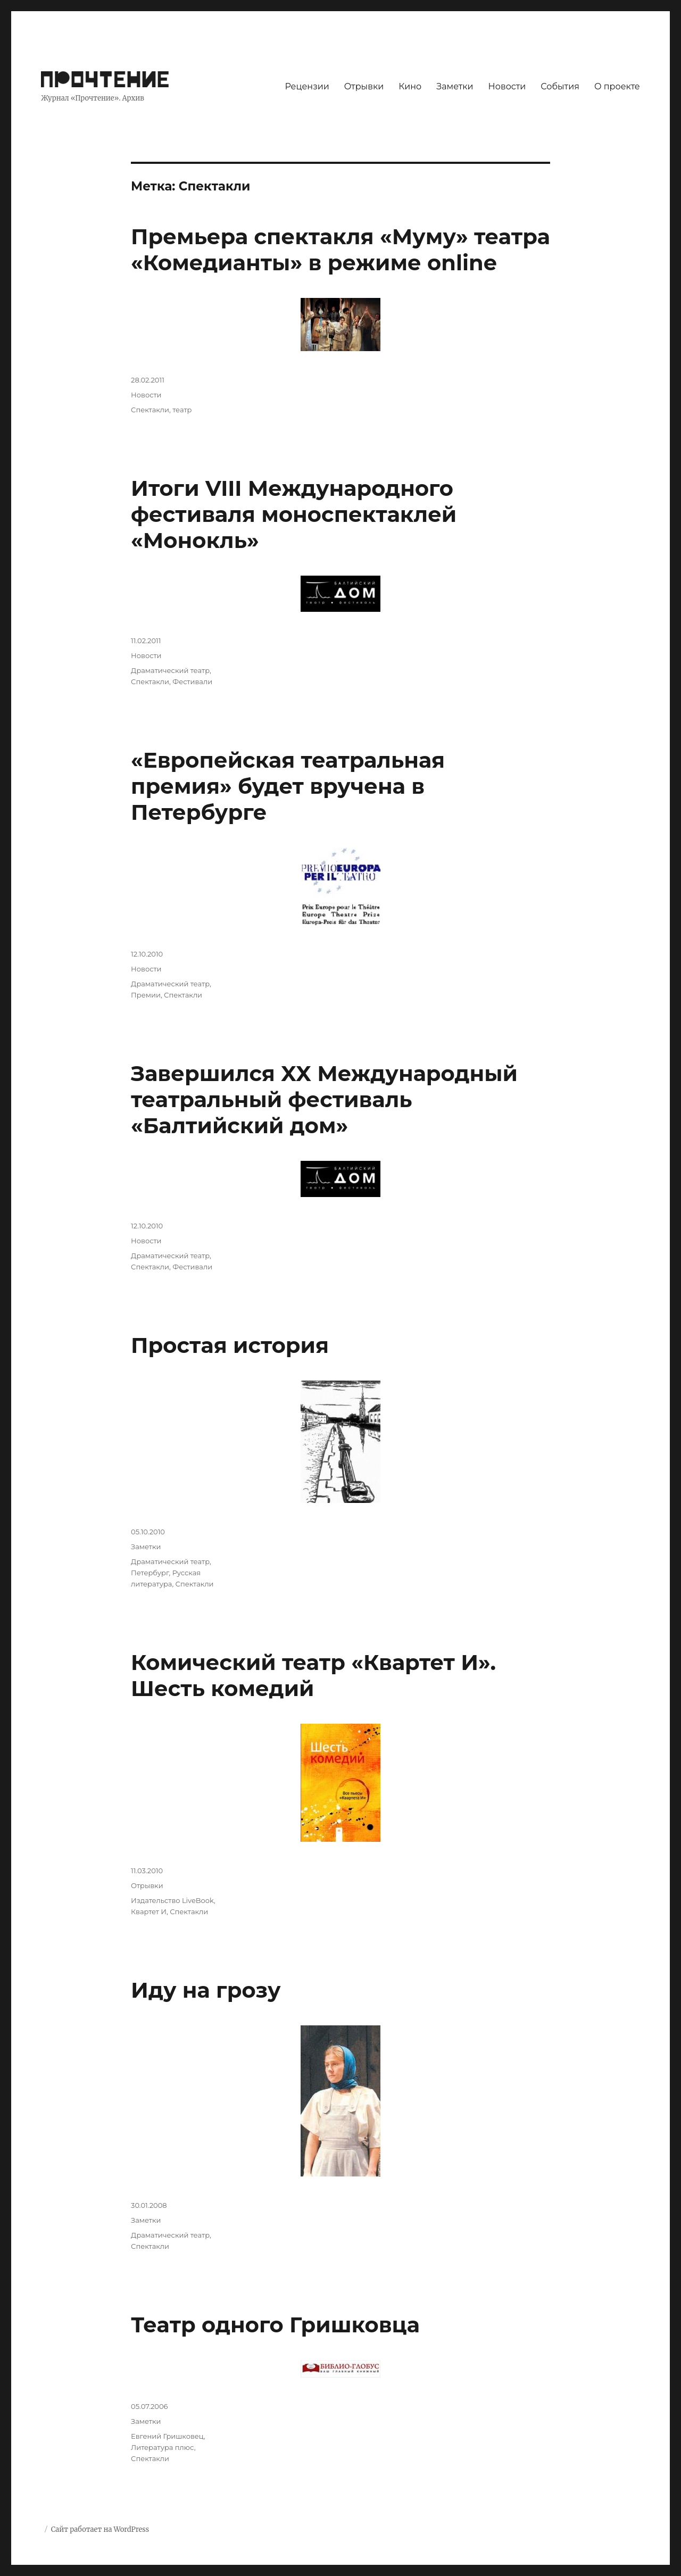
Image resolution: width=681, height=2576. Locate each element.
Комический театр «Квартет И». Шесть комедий (313, 1675)
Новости (507, 86)
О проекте (617, 86)
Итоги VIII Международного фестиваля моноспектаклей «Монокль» (293, 514)
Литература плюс (162, 2447)
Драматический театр (170, 670)
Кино (409, 86)
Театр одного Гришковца (275, 2325)
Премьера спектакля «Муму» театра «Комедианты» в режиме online (340, 249)
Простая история (230, 1345)
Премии (146, 995)
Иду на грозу (206, 1990)
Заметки (454, 86)
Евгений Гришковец (167, 2436)
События (560, 86)
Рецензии (307, 86)
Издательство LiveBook (172, 1900)
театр (182, 409)
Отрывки (364, 86)
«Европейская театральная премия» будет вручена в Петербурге (288, 786)
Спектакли (150, 409)
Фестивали (192, 681)
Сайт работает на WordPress (100, 2529)
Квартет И (149, 1911)
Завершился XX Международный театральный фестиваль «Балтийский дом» (324, 1099)
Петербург (150, 1572)
